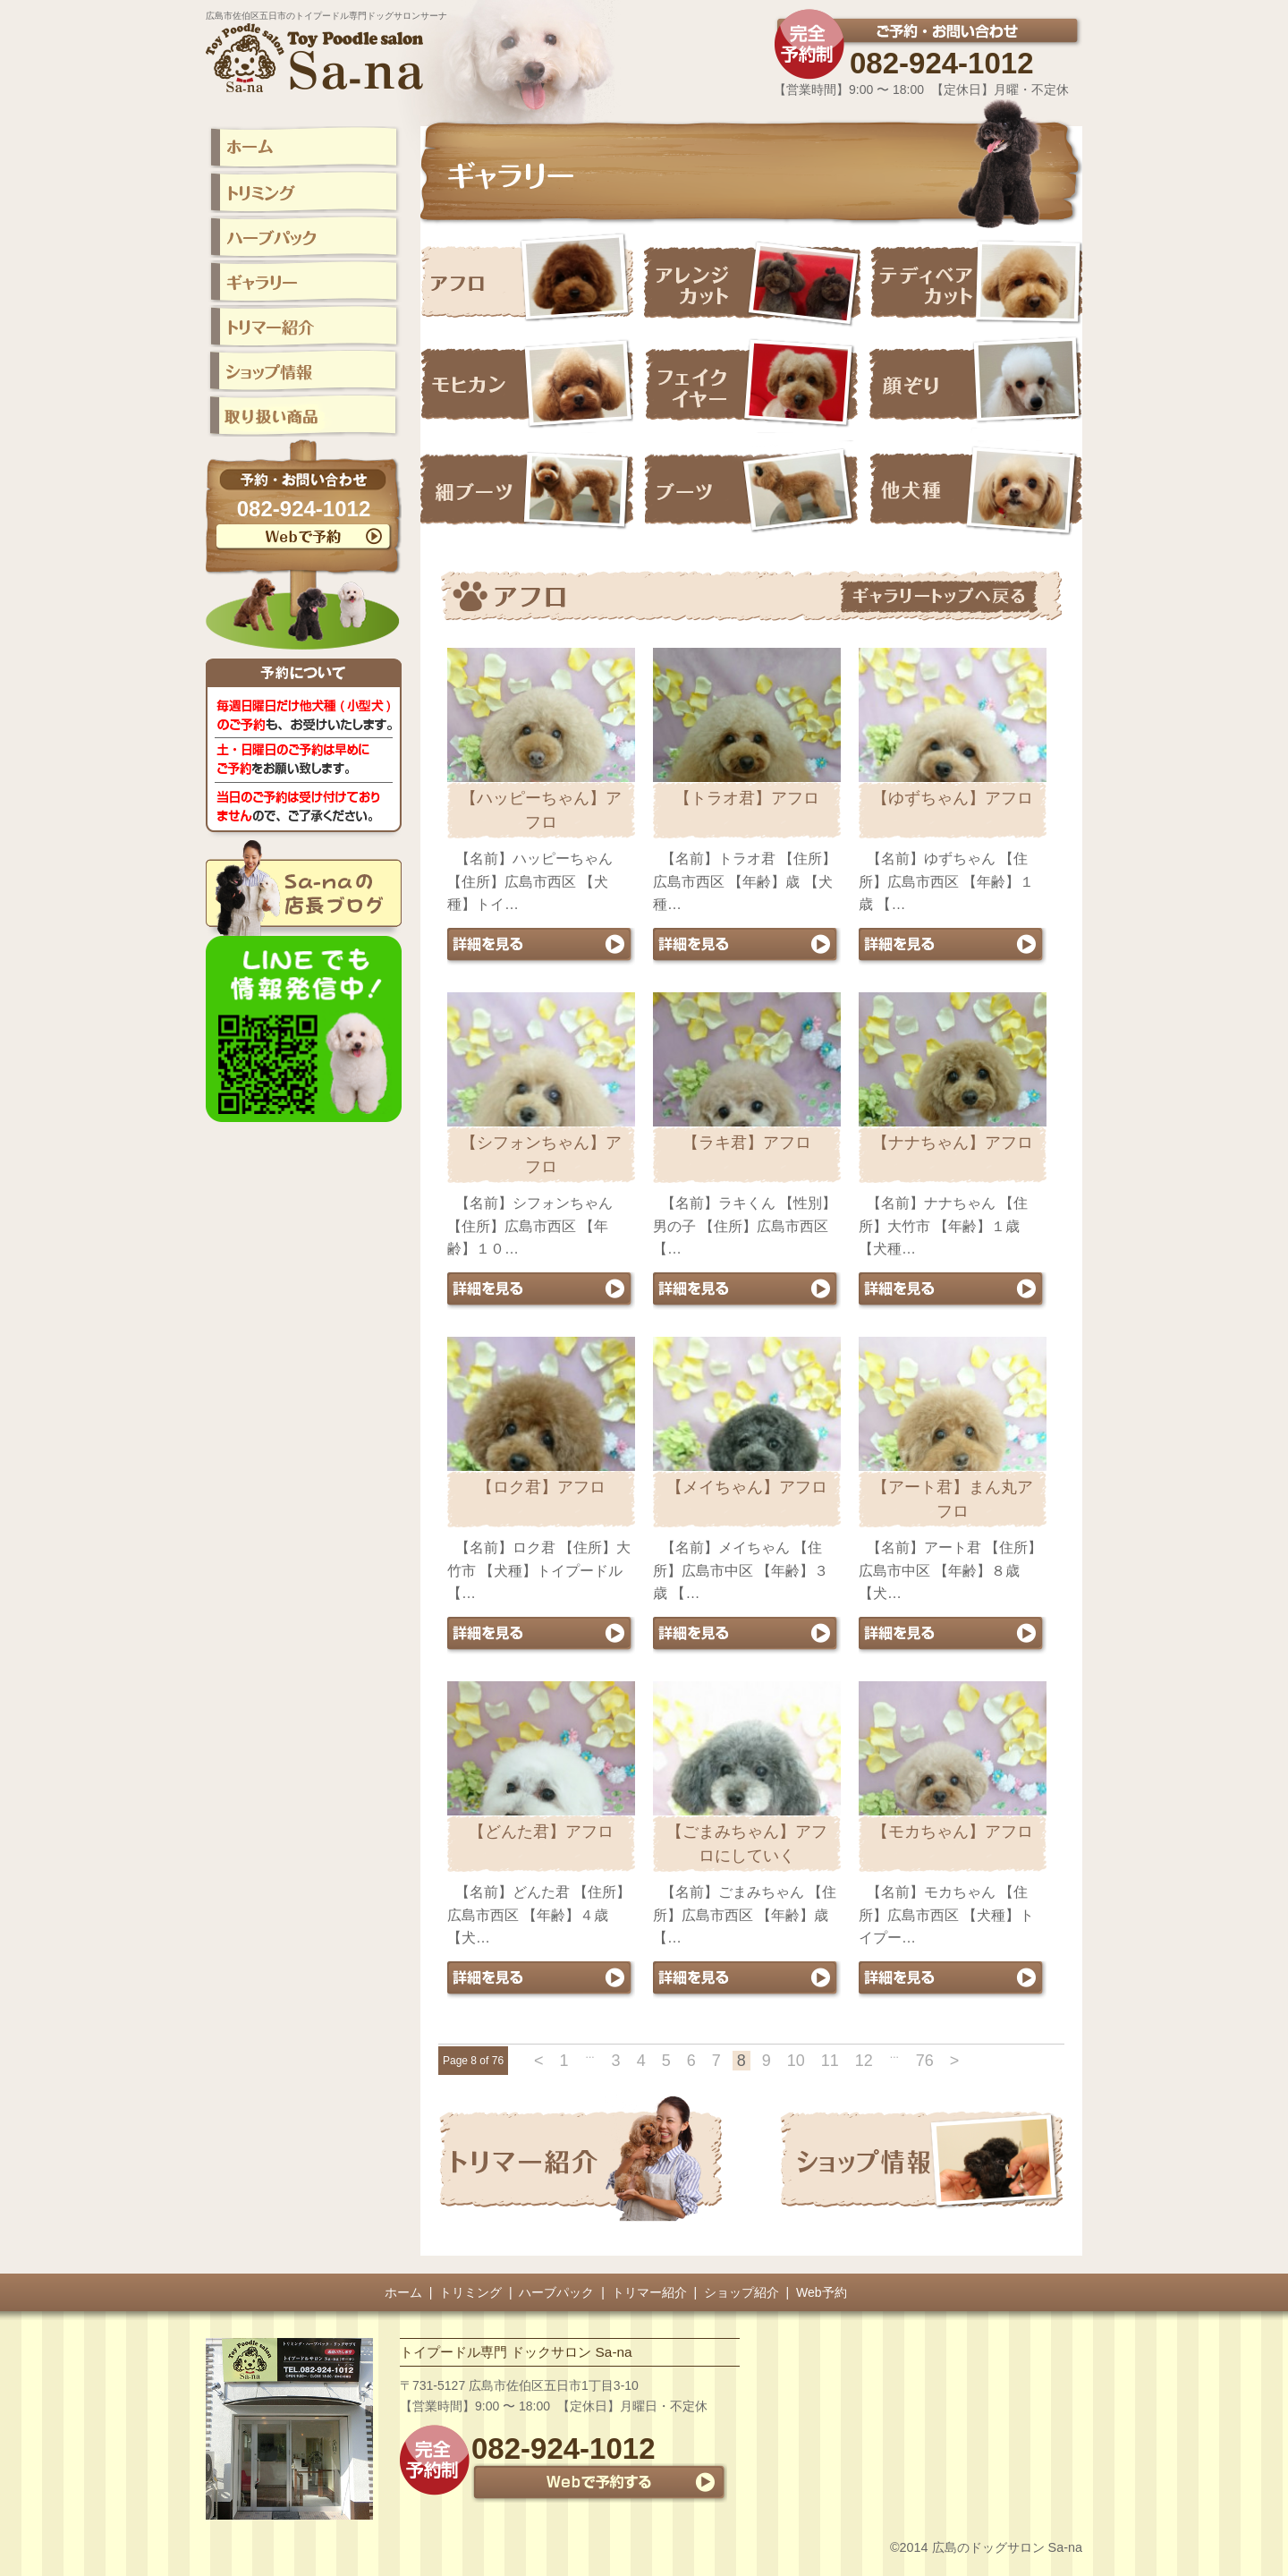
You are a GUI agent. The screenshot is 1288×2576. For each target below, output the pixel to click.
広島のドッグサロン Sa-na (1007, 2547)
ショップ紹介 (741, 2292)
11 (830, 2061)
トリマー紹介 (649, 2292)
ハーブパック (556, 2292)
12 (864, 2061)
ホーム (403, 2292)
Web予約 (821, 2292)
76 (925, 2061)
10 (796, 2061)
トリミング (470, 2292)
